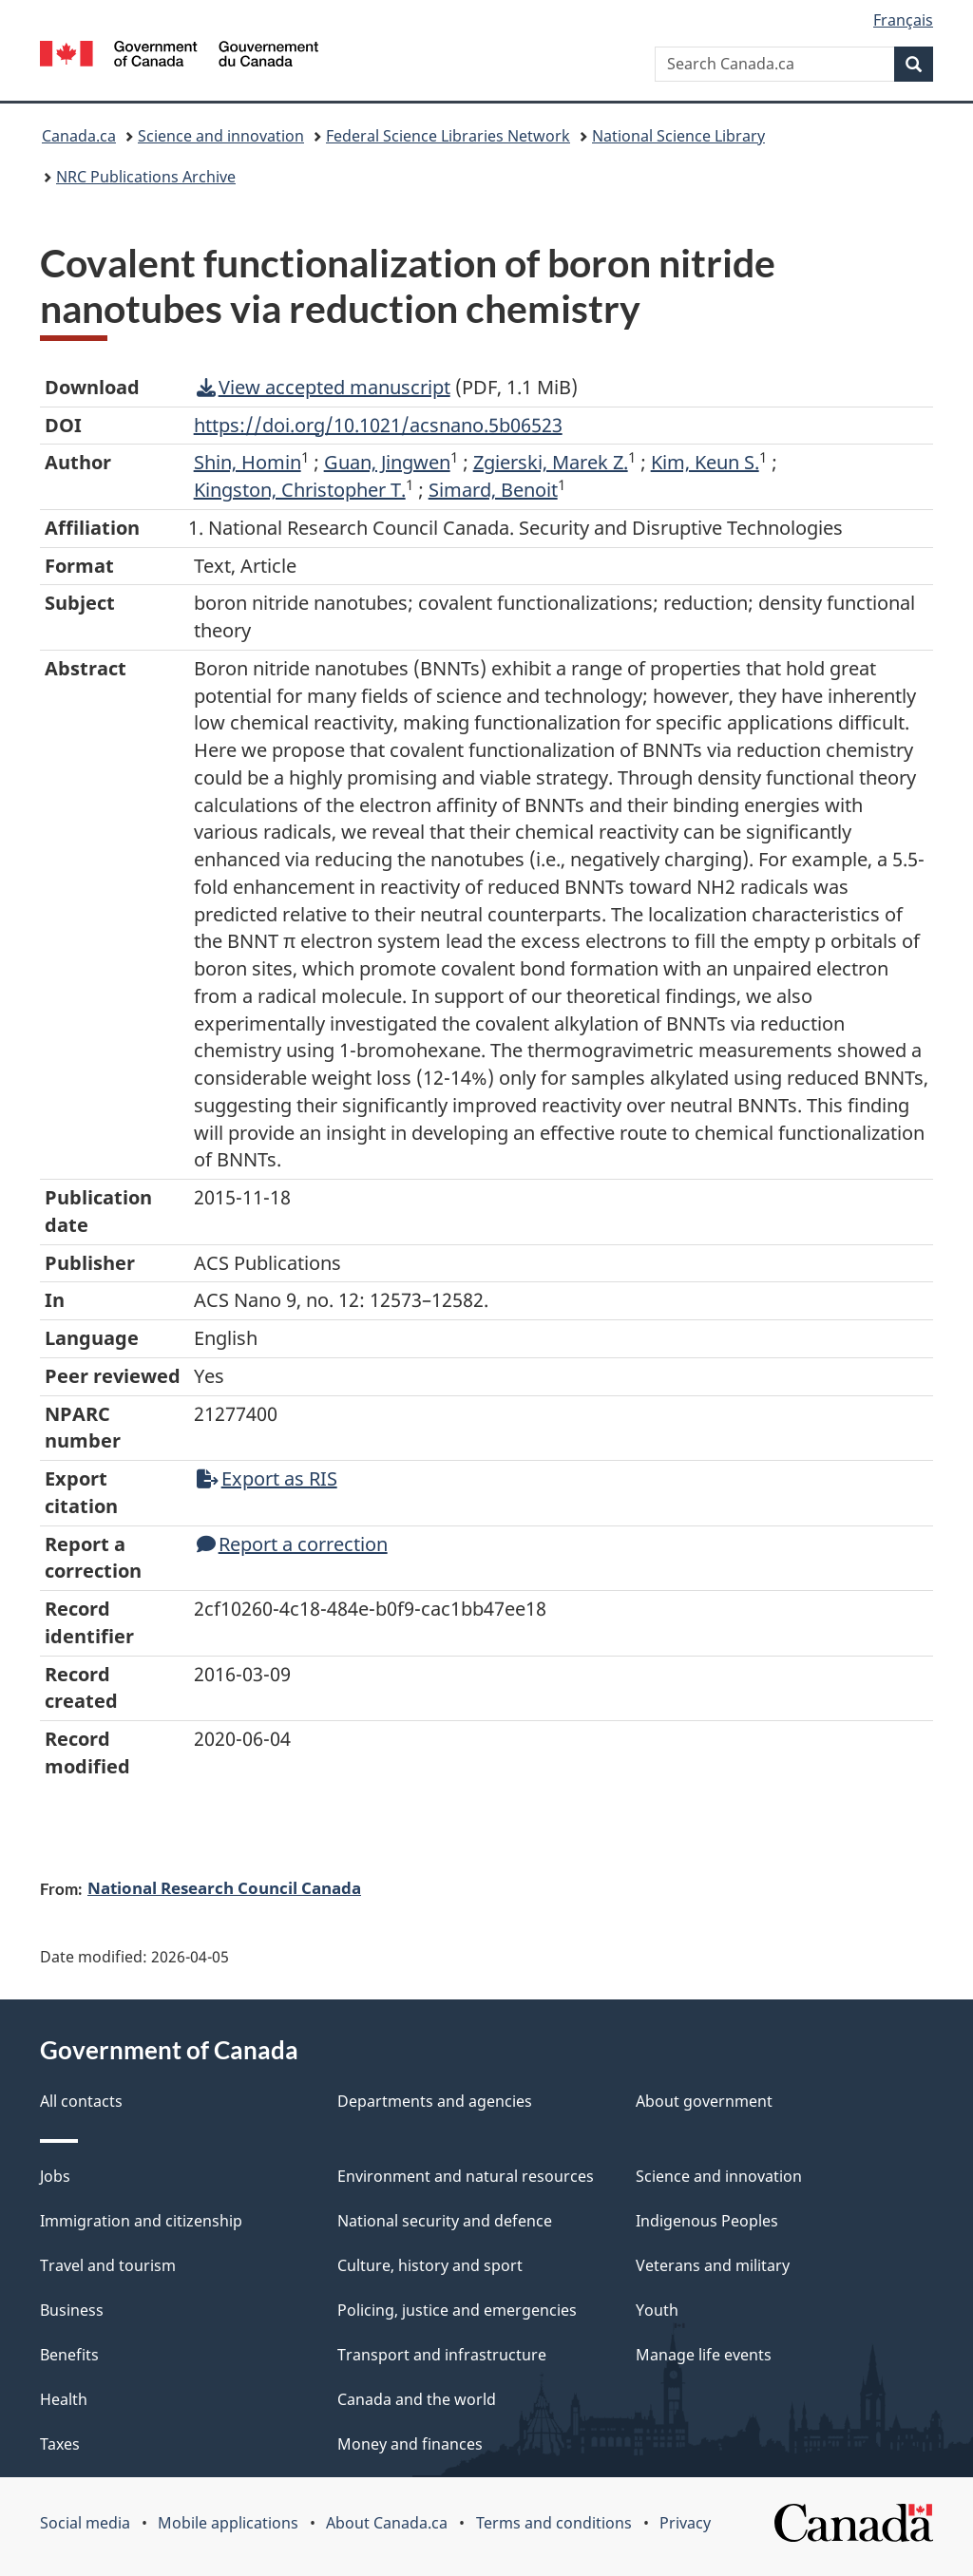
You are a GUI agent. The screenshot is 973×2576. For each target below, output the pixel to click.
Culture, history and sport (430, 2265)
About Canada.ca (387, 2522)
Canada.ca (79, 135)
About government (704, 2101)
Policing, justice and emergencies (457, 2310)
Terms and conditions (554, 2522)
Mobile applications (228, 2522)
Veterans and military (713, 2265)
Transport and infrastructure (441, 2354)
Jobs (55, 2176)
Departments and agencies (434, 2101)
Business (72, 2310)
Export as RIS (267, 1478)
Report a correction (292, 1544)
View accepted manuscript (323, 387)
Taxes (60, 2444)
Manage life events (704, 2354)
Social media (85, 2522)
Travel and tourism (108, 2265)
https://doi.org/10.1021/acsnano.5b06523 (378, 425)
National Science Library (678, 135)
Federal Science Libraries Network (448, 135)
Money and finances (410, 2444)
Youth (657, 2310)
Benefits (69, 2354)
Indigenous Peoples (707, 2220)
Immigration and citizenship (141, 2220)
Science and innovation (221, 135)
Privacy (685, 2522)
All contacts (81, 2101)
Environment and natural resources (465, 2176)
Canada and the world (416, 2399)
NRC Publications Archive (146, 176)
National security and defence (444, 2220)
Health (63, 2399)
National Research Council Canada (224, 1887)
